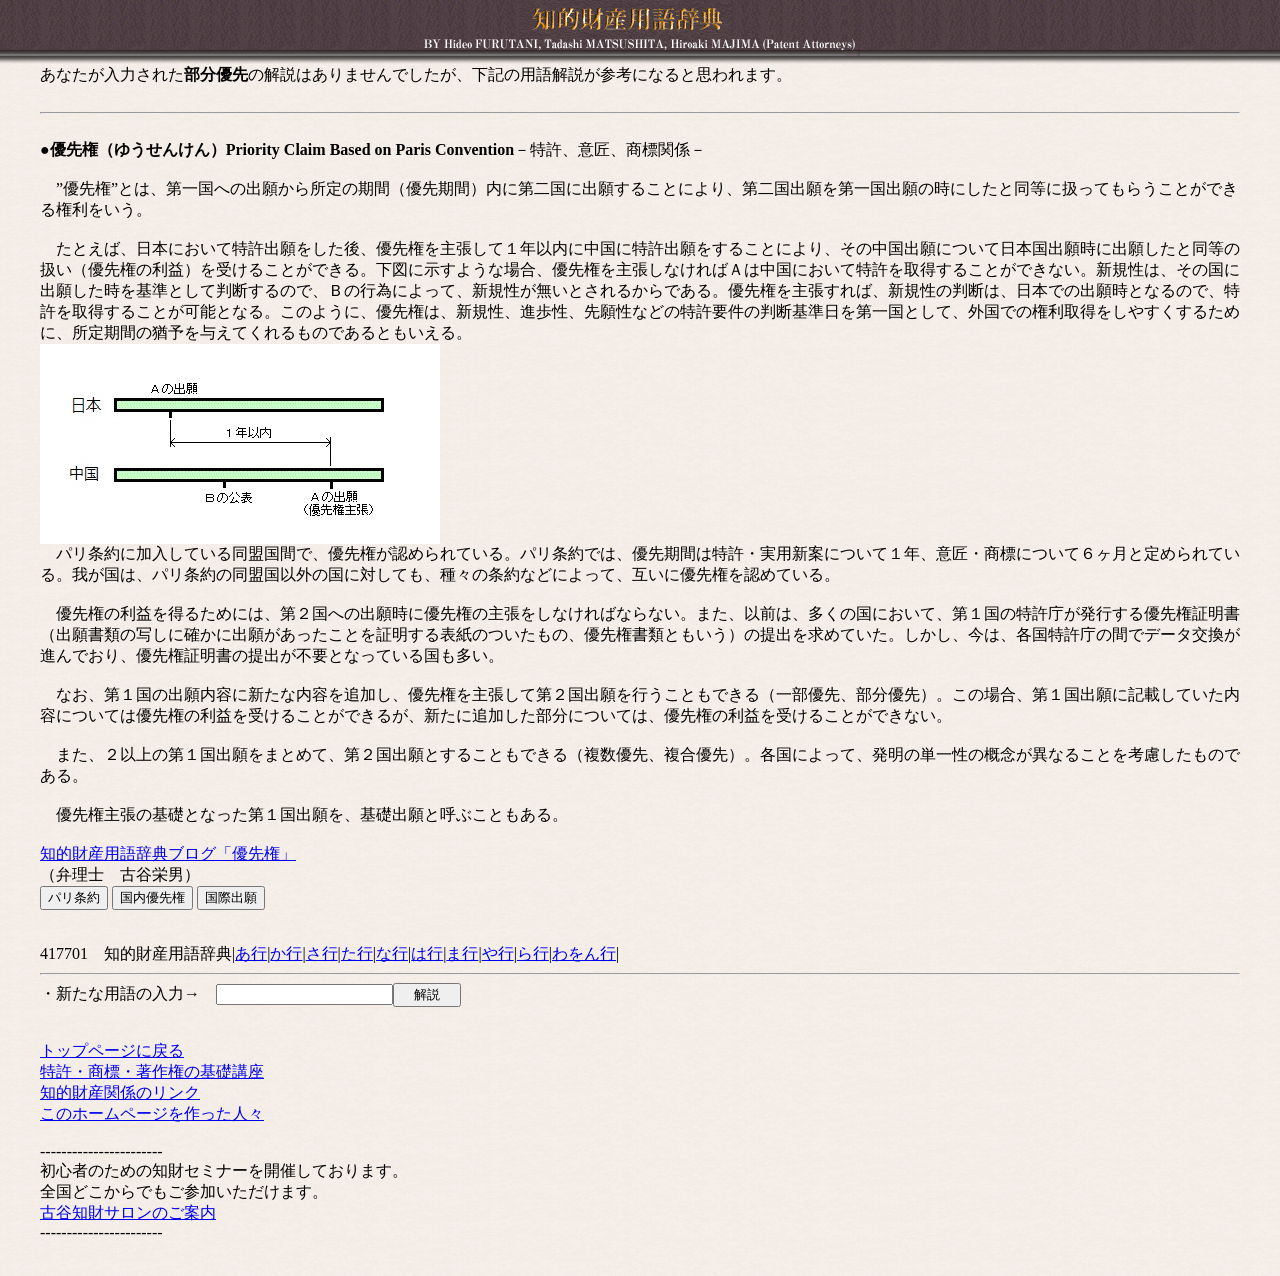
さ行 (322, 953)
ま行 (462, 953)
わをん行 (584, 953)
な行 (392, 953)
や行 (498, 953)
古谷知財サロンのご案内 (128, 1212)
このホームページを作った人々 (152, 1113)
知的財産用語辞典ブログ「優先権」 (168, 853)
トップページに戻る (112, 1050)
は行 (427, 953)
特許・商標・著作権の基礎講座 (152, 1071)
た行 (357, 953)
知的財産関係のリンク (120, 1092)
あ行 (251, 953)
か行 (286, 953)
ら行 (533, 953)
